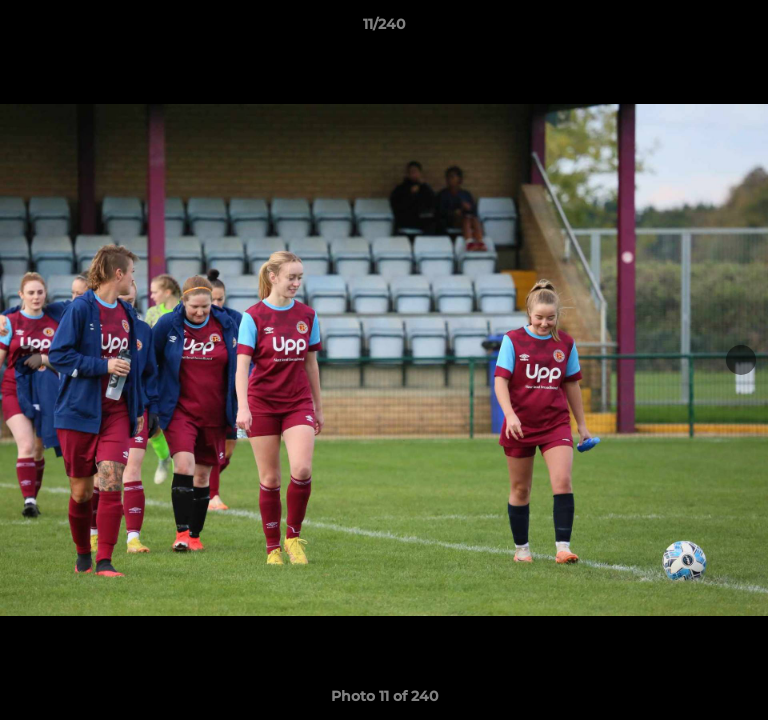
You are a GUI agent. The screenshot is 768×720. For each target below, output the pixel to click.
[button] (744, 29)
